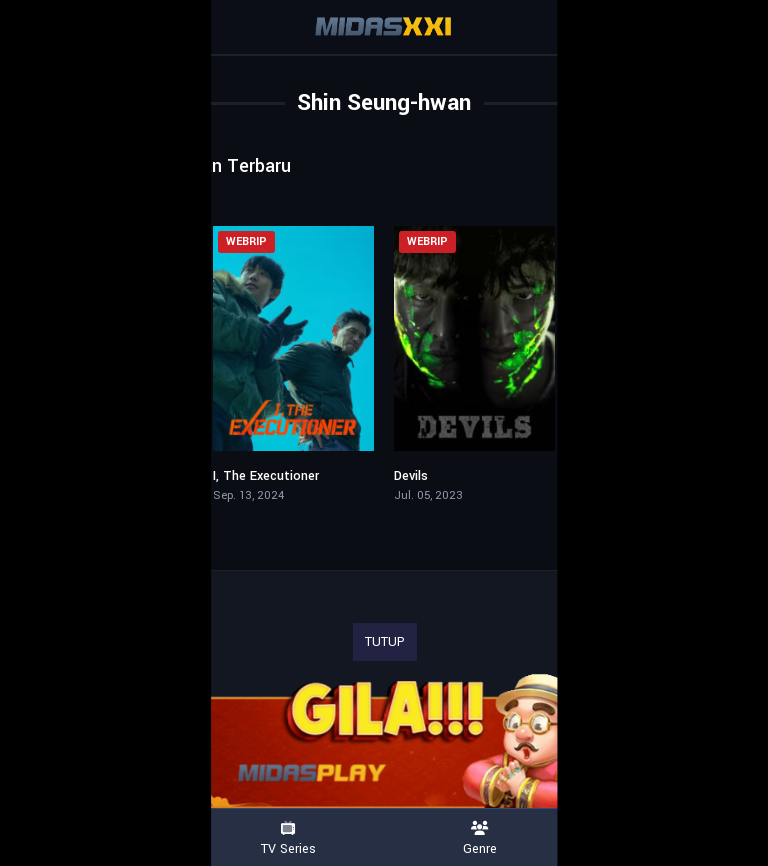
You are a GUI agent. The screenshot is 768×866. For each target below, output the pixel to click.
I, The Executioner (266, 476)
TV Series (288, 838)
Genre (480, 838)
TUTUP (385, 642)
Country (672, 838)
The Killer (602, 476)
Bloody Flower (73, 476)
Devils (411, 476)
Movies (96, 838)
